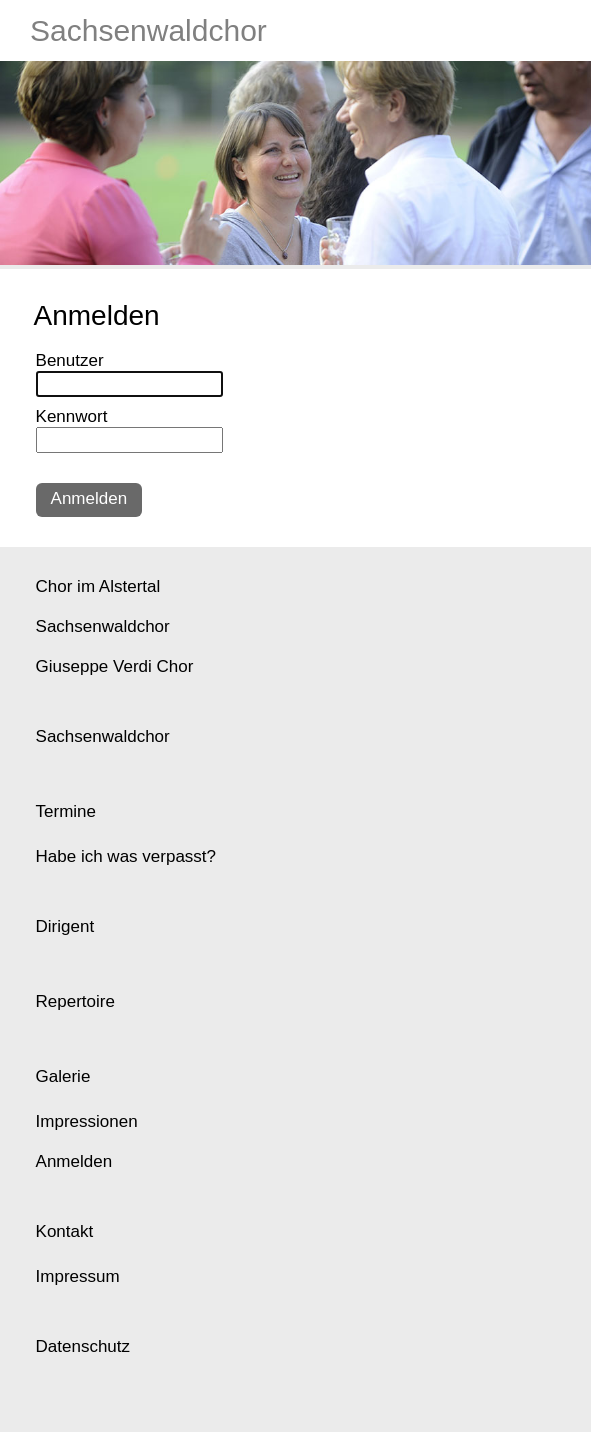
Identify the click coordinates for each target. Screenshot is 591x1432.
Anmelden (89, 498)
